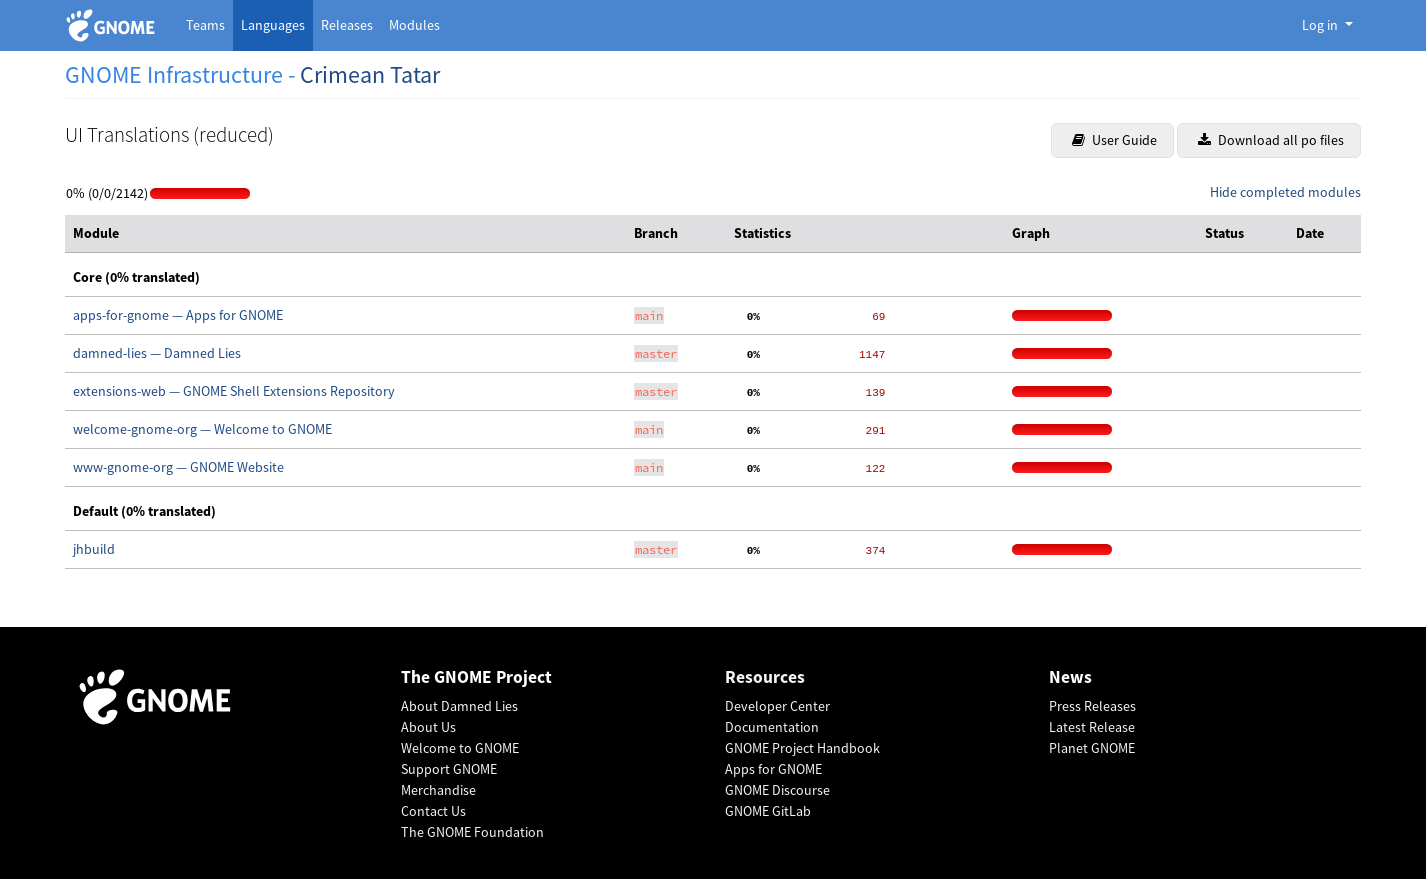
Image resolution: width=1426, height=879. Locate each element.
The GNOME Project (476, 677)
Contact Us (433, 811)
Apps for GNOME (773, 769)
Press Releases (1092, 706)
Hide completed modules (1285, 192)
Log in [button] (1321, 25)
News (1070, 677)
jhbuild (94, 549)
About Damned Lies (459, 706)
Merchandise (438, 790)
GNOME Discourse (777, 790)
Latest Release (1092, 727)
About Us (428, 727)
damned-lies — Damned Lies (157, 353)
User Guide (1114, 140)
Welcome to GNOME (460, 748)
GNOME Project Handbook (802, 748)
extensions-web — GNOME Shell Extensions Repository (234, 391)
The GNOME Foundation (472, 832)
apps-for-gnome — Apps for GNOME (178, 315)
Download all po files (1271, 140)
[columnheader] (345, 234)
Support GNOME (449, 769)
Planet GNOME (1092, 748)
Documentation (772, 727)
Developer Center (777, 706)
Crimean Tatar (370, 74)
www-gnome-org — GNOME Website (178, 467)
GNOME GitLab (768, 811)
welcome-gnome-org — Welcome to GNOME (202, 429)
